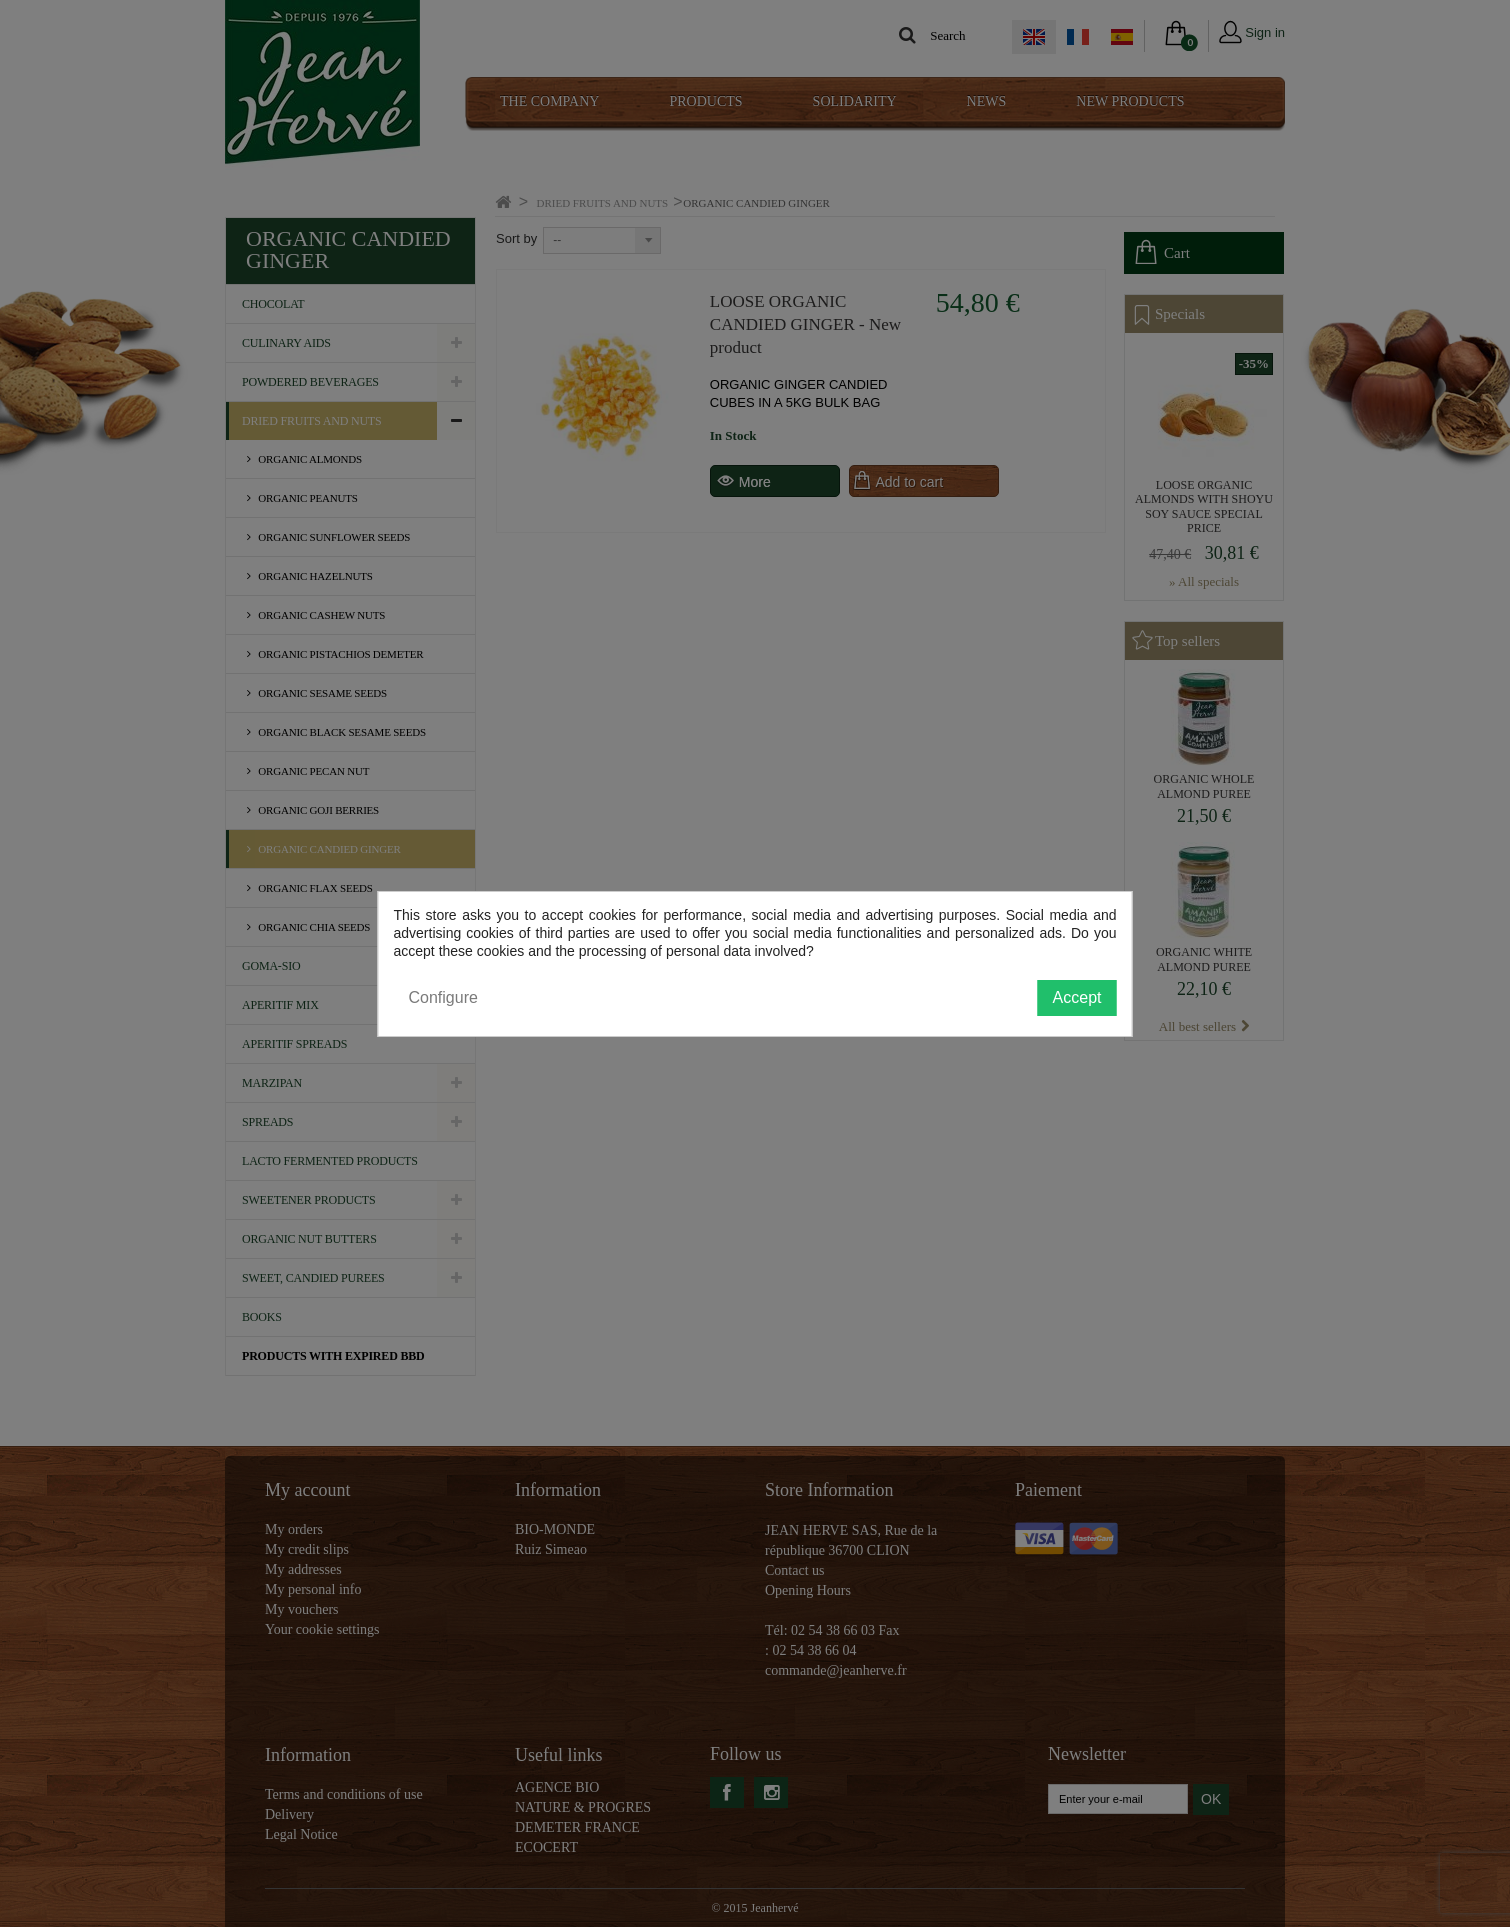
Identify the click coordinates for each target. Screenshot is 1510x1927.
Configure (443, 997)
